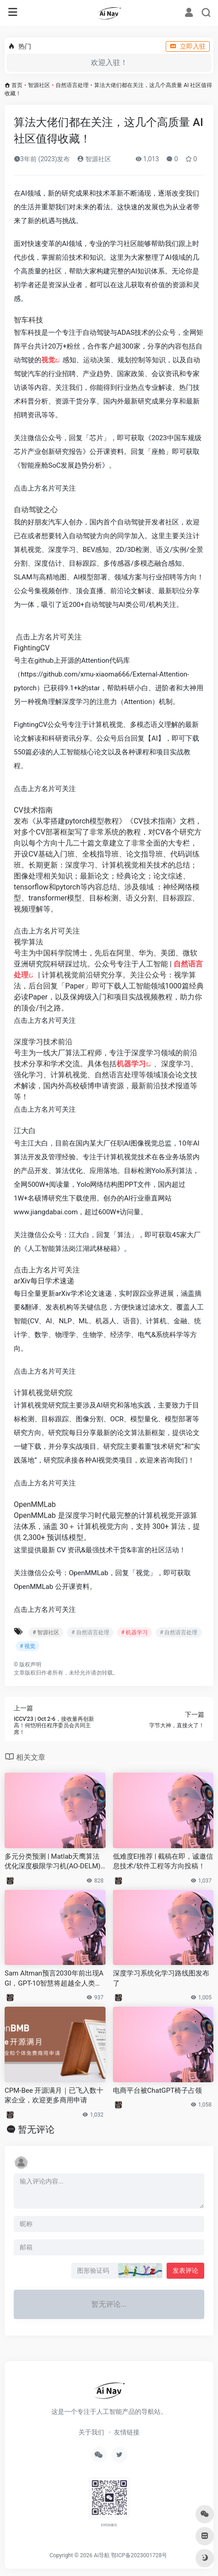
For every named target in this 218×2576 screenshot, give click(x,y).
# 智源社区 (46, 1632)
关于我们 (91, 2432)
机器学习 (131, 1063)
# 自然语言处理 (90, 1632)
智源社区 (39, 85)
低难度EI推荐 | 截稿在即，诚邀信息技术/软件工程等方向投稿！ (163, 1861)
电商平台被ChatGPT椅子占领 (157, 2090)
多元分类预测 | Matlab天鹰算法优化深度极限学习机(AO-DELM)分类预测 (53, 1862)
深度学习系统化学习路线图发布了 (161, 1978)
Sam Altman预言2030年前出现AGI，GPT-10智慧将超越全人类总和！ (54, 1978)
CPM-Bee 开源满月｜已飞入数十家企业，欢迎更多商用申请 (54, 2095)
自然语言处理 (72, 85)
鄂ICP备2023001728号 (139, 2555)
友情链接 (127, 2432)
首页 (16, 85)
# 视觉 (27, 1646)
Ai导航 (102, 2555)
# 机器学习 (134, 1632)
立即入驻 (188, 46)
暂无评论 (36, 2129)
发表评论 (185, 2270)
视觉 (48, 360)
